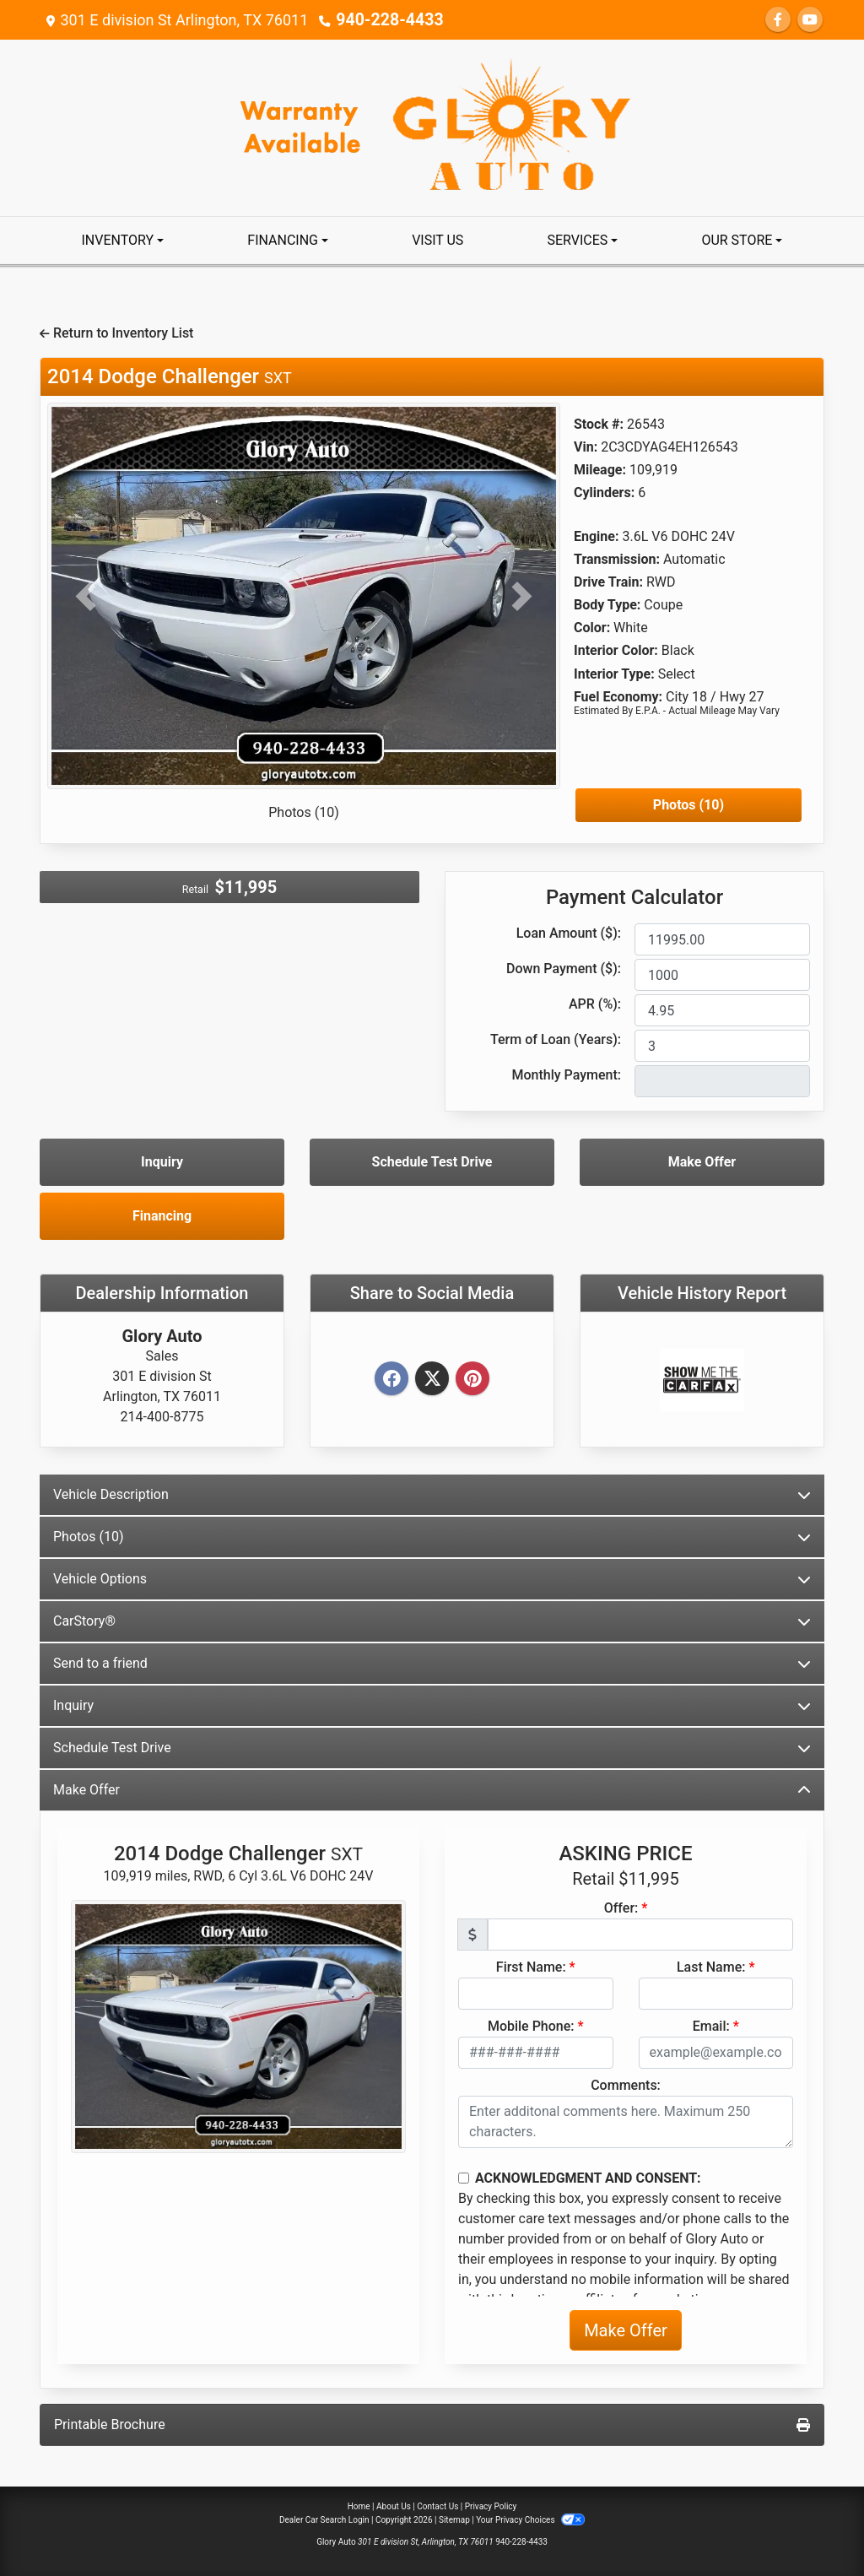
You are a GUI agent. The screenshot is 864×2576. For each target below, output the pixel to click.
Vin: (585, 447)
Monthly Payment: (566, 1075)
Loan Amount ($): (568, 933)
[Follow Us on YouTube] (810, 20)
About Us (393, 2506)
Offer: (621, 1908)
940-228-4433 (385, 20)
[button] (85, 596)
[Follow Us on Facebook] (778, 20)
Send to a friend (432, 1663)
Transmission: (617, 559)
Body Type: (607, 605)
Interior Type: (614, 674)
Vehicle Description (432, 1494)
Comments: (626, 2085)
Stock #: (599, 424)
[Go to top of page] (833, 2505)
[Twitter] (432, 1379)
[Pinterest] (472, 1379)
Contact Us (437, 2506)
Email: (711, 2026)
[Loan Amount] (722, 939)
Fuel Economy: (618, 697)
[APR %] (722, 1010)
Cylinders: (604, 492)
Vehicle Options (432, 1579)
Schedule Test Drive (432, 1162)
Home (359, 2506)
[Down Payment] (722, 975)
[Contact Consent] (463, 2178)
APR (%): (595, 1004)
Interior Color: (616, 650)
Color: (592, 628)
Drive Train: (608, 582)
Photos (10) (303, 812)
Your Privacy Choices (530, 2520)
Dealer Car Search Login (324, 2520)
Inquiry (162, 1162)
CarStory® (432, 1621)
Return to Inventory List (116, 333)
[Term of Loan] (722, 1046)
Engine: (596, 536)
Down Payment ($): (563, 969)
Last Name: (711, 1967)
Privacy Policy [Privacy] (491, 2506)
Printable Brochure (432, 2424)
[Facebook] (391, 1379)
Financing (162, 1216)
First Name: (531, 1967)
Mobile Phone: (531, 2026)
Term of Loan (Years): (555, 1039)
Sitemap (454, 2520)
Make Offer (702, 1162)
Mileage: (600, 470)
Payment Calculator (634, 897)
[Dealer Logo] (432, 127)
